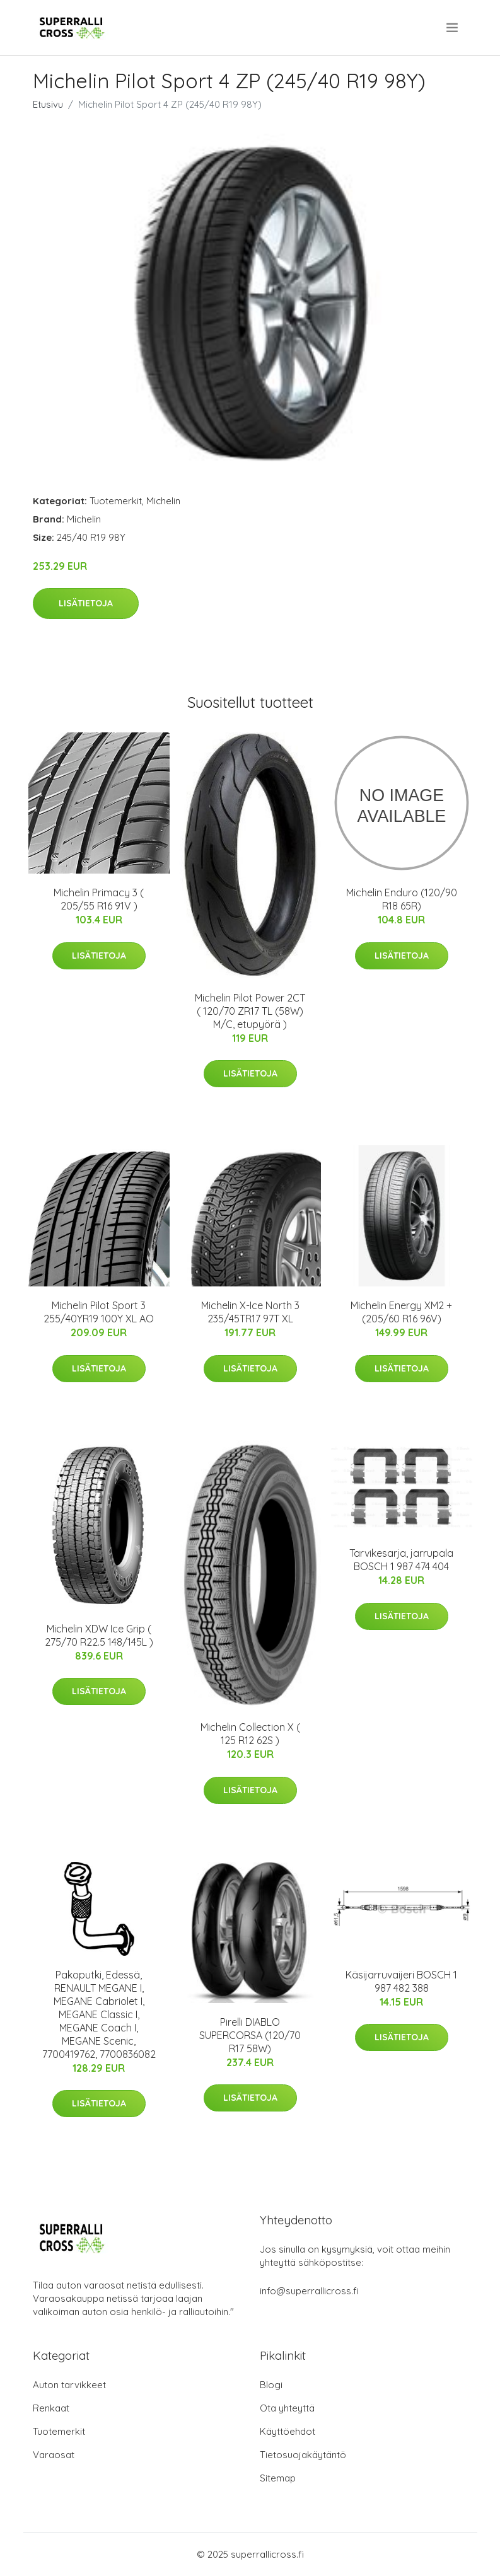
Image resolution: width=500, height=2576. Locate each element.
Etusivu (48, 104)
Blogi (271, 2385)
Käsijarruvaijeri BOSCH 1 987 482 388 (401, 1981)
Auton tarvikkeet (69, 2385)
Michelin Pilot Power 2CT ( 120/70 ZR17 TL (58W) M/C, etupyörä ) (250, 1011)
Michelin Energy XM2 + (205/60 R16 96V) (401, 1312)
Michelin (163, 501)
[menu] (453, 27)
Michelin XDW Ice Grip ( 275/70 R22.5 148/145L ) (99, 1635)
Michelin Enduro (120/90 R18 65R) (401, 899)
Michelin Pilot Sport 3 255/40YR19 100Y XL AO (99, 1312)
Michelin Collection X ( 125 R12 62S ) (250, 1734)
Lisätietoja (86, 603)
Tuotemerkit (116, 501)
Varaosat (53, 2455)
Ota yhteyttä (287, 2408)
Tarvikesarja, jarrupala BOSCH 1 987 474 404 (401, 1560)
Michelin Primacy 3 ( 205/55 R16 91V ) (99, 899)
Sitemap (278, 2478)
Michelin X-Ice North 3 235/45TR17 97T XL (250, 1312)
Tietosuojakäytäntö (303, 2455)
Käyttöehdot (287, 2431)
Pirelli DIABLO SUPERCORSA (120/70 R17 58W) (250, 2035)
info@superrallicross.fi (309, 2291)
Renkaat (51, 2408)
